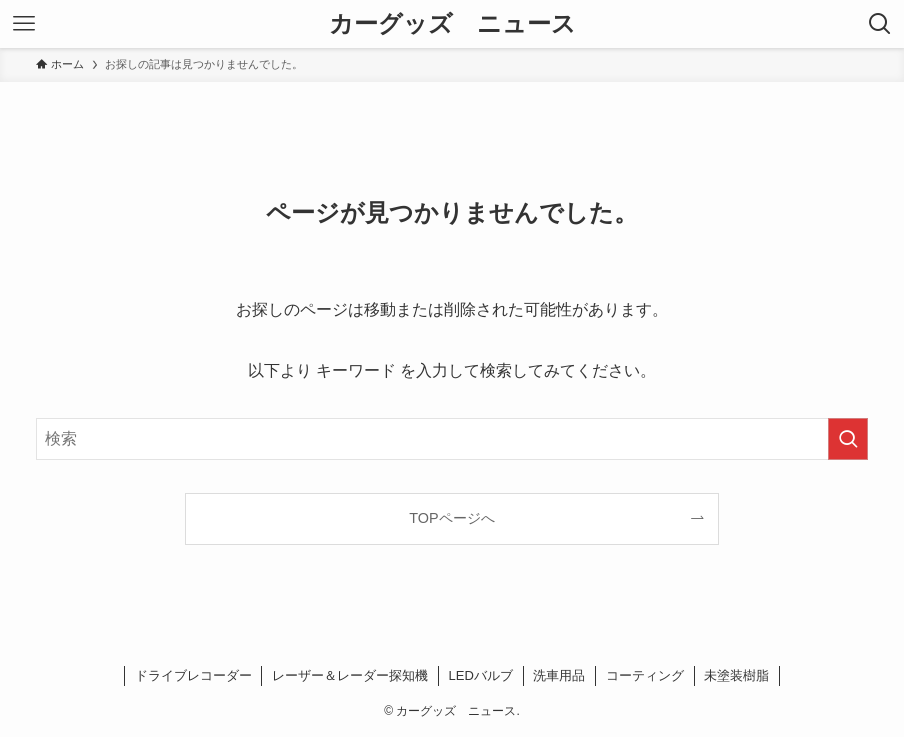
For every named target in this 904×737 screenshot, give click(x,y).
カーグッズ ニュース (452, 24)
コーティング (645, 675)
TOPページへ (451, 518)
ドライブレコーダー (193, 675)
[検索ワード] (452, 439)
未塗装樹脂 (736, 675)
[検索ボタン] (880, 24)
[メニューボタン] (24, 24)
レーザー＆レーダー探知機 (350, 675)
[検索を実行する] (848, 439)
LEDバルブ (481, 675)
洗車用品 (559, 675)
